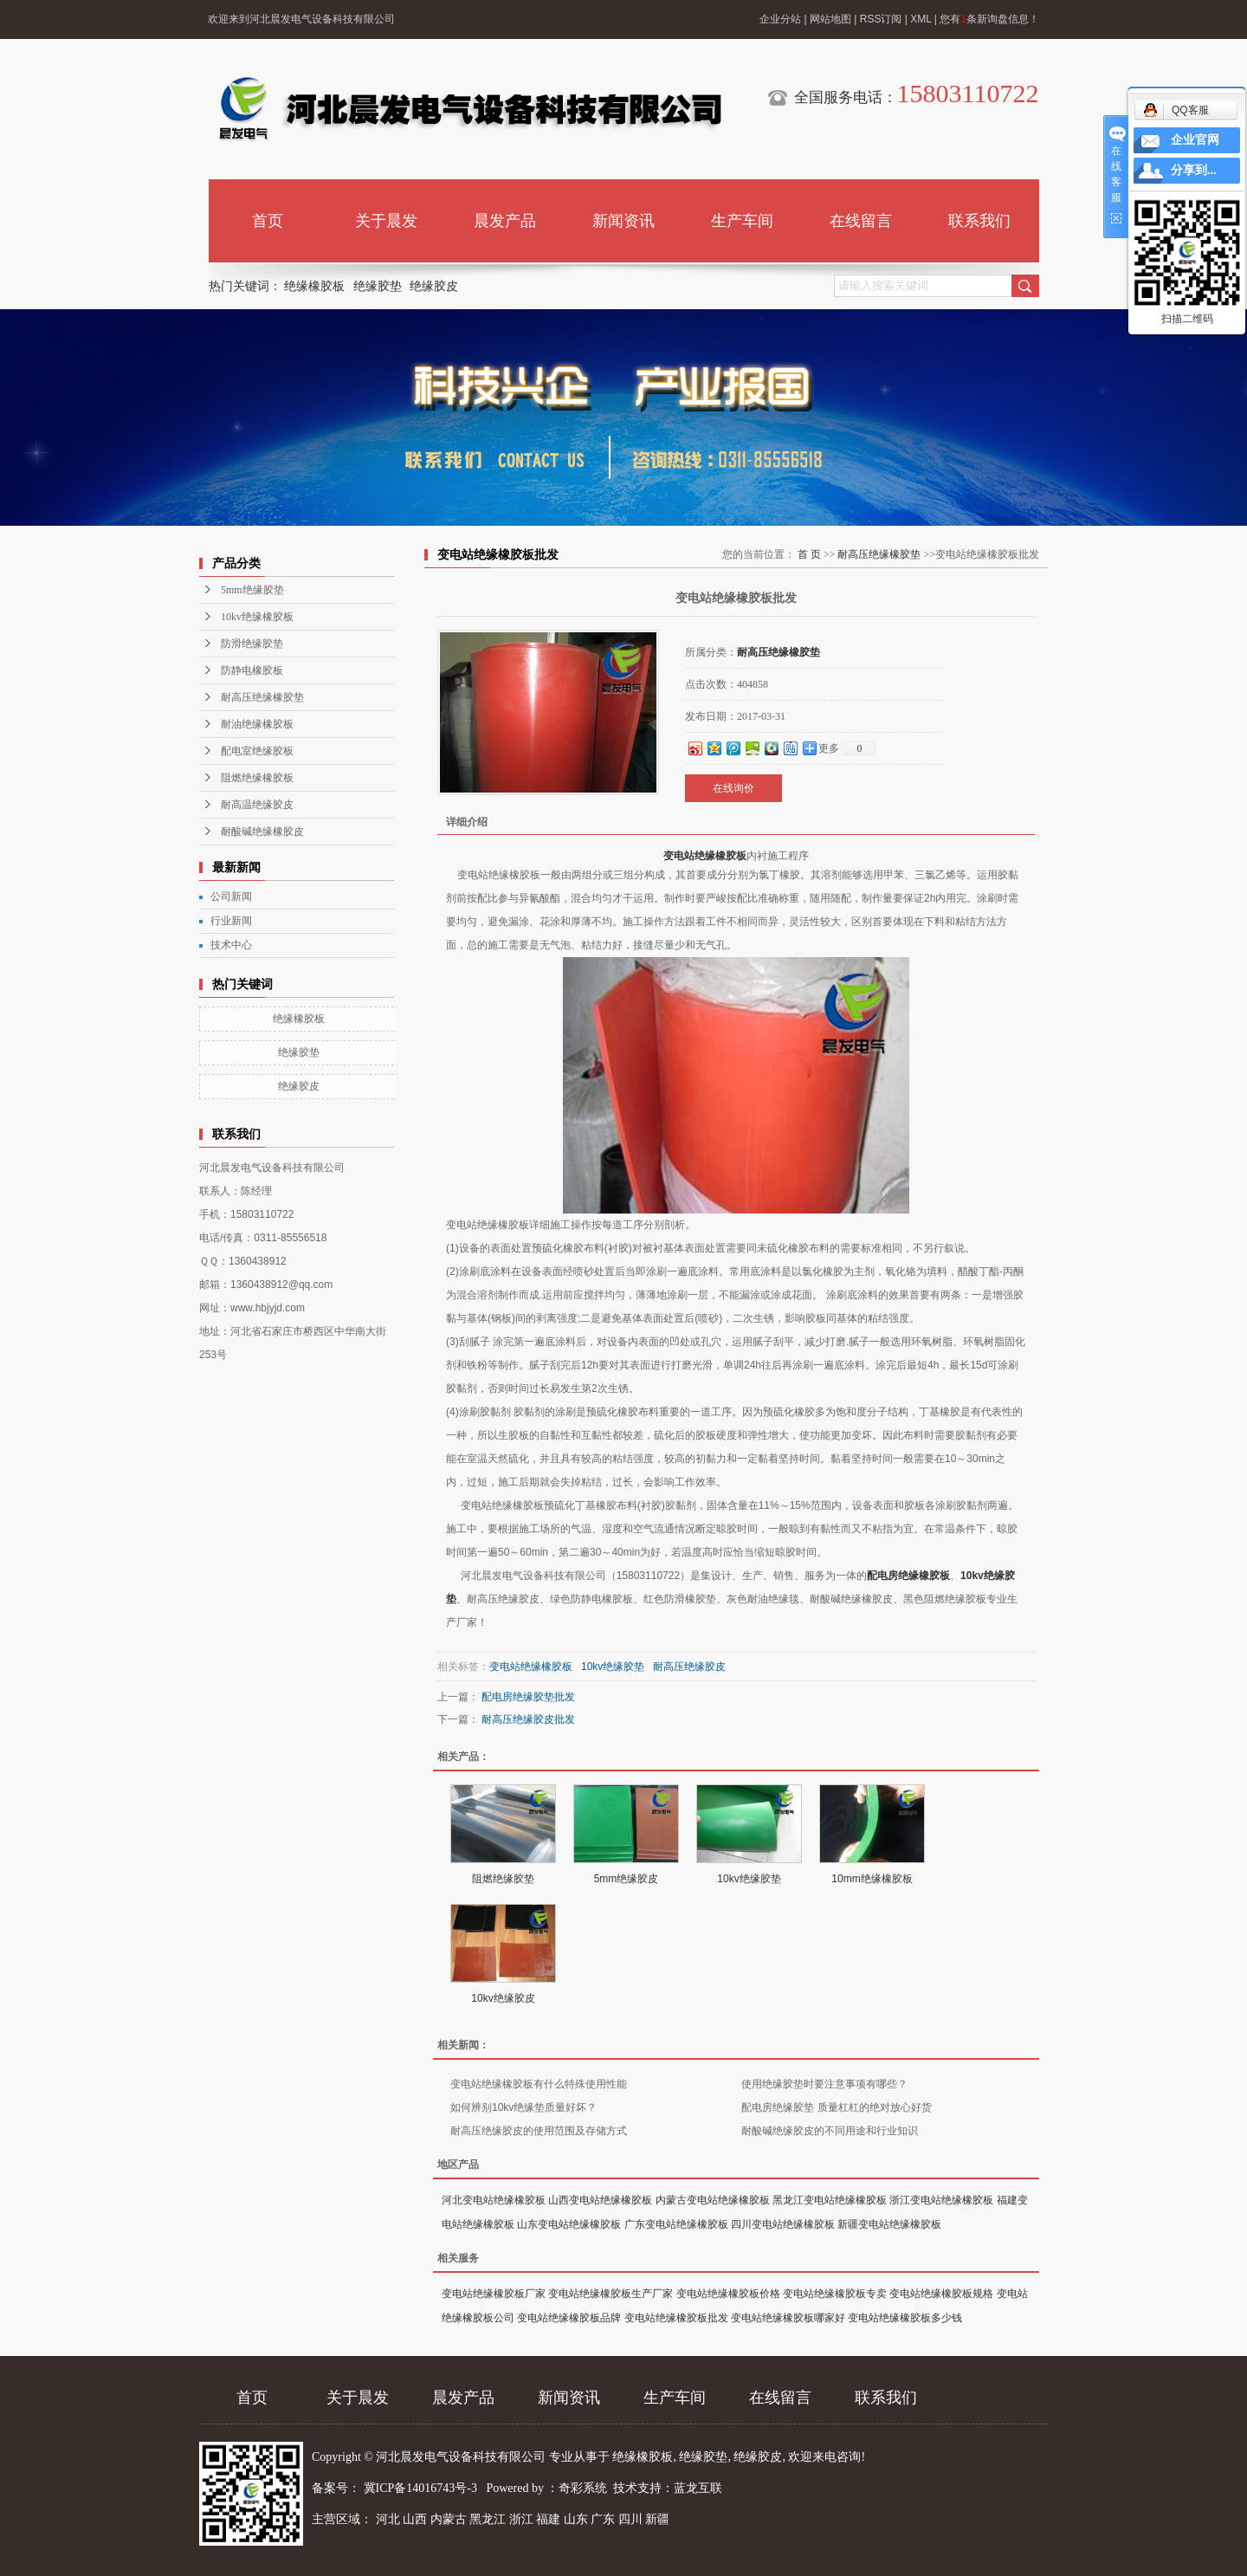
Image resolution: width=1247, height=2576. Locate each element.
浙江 (521, 2519)
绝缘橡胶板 (314, 286)
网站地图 (830, 19)
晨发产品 (505, 221)
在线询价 (733, 788)
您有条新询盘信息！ (989, 19)
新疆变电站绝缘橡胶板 (889, 2224)
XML (920, 19)
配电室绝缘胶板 (257, 751)
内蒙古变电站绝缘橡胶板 (713, 2200)
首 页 (809, 554)
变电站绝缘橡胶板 (704, 856)
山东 (576, 2519)
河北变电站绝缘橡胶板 (494, 2200)
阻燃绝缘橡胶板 (257, 778)
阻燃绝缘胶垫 (503, 1879)
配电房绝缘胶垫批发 (528, 1697)
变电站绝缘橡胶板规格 (941, 2294)
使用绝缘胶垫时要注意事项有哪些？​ (824, 2084)
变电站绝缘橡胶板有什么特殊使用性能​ (538, 2084)
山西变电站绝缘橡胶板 (600, 2200)
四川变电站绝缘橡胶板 (783, 2224)
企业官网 (1195, 139)
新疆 (657, 2519)
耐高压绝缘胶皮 (689, 1666)
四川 (630, 2519)
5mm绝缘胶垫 (252, 590)
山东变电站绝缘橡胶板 (569, 2224)
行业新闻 (231, 921)
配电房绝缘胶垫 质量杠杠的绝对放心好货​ (836, 2107)
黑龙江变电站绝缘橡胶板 (829, 2200)
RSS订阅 (881, 19)
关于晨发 (386, 221)
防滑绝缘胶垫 (252, 644)
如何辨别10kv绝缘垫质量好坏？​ (523, 2107)
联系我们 (979, 221)
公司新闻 (231, 896)
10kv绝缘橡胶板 (257, 617)
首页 (267, 221)
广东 (603, 2519)
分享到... (1194, 170)
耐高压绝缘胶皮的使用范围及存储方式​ (538, 2131)
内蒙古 (448, 2519)
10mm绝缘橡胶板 (871, 1879)
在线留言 (861, 221)
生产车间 (742, 221)
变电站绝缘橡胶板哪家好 (788, 2318)
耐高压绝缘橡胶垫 (262, 697)
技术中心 (231, 945)
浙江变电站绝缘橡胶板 (941, 2200)
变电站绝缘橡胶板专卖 (835, 2294)
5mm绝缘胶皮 (626, 1879)
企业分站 (780, 19)
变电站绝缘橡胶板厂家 (494, 2294)
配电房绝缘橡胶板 (908, 1576)
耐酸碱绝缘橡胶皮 (262, 831)
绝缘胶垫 (377, 286)
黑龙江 (487, 2519)
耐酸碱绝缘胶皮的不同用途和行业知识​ (829, 2131)
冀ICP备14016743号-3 (422, 2488)
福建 (548, 2519)
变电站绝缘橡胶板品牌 (569, 2318)
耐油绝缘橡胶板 (257, 724)
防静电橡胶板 (252, 670)
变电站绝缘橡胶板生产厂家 (610, 2294)
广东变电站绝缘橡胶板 (676, 2224)
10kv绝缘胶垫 (612, 1666)
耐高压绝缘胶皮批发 (528, 1719)
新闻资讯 (623, 221)
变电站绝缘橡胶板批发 (676, 2318)
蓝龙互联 (698, 2488)
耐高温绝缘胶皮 (257, 805)
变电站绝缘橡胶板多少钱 (905, 2318)
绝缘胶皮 (434, 286)
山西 (415, 2519)
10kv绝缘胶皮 (502, 1998)
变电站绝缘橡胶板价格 (728, 2294)
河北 (388, 2519)
